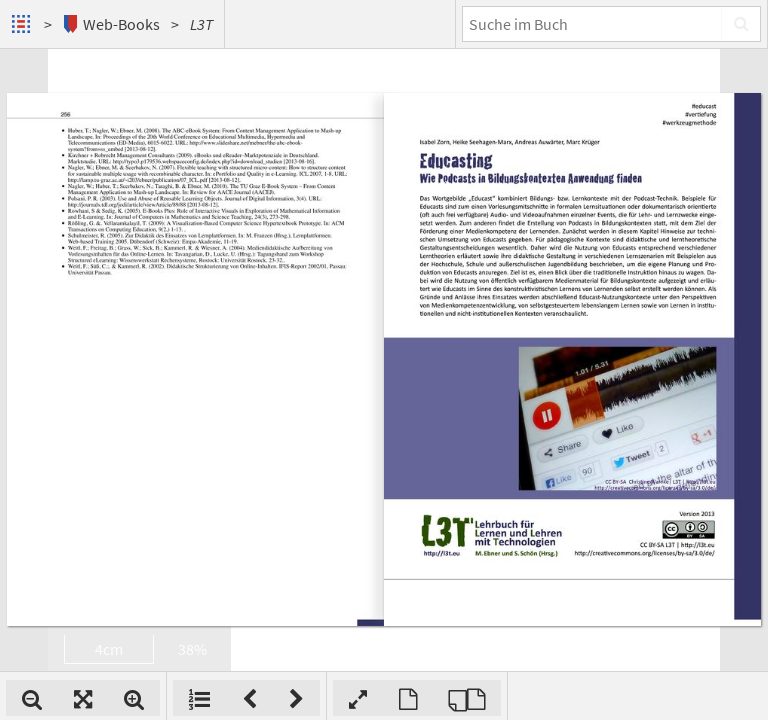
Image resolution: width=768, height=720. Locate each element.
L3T (201, 24)
